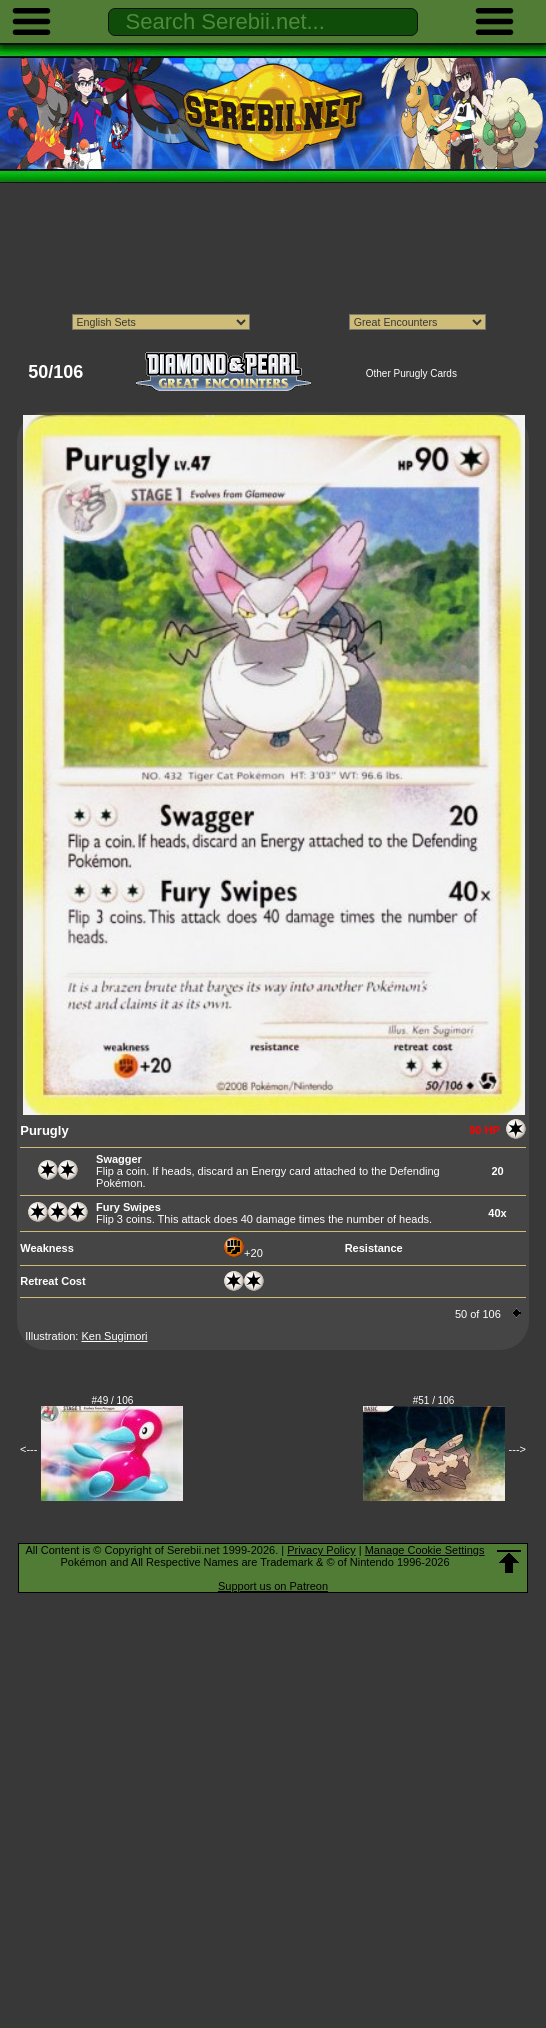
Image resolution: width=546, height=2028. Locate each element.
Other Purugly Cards (411, 373)
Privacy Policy (321, 1550)
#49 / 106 (113, 1400)
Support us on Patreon (273, 1586)
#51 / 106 (434, 1400)
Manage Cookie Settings (425, 1550)
